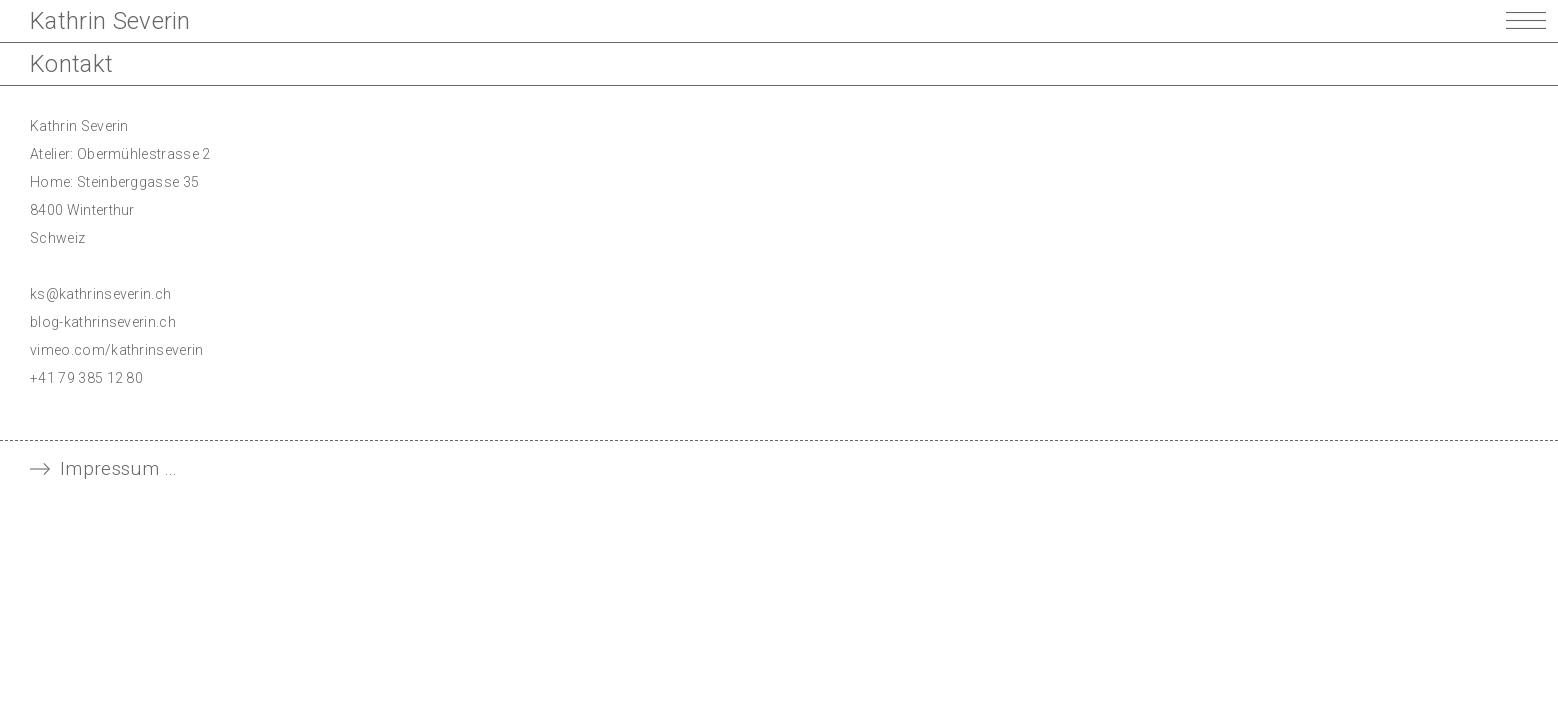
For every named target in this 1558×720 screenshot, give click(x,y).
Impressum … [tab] (119, 468)
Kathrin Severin (110, 21)
